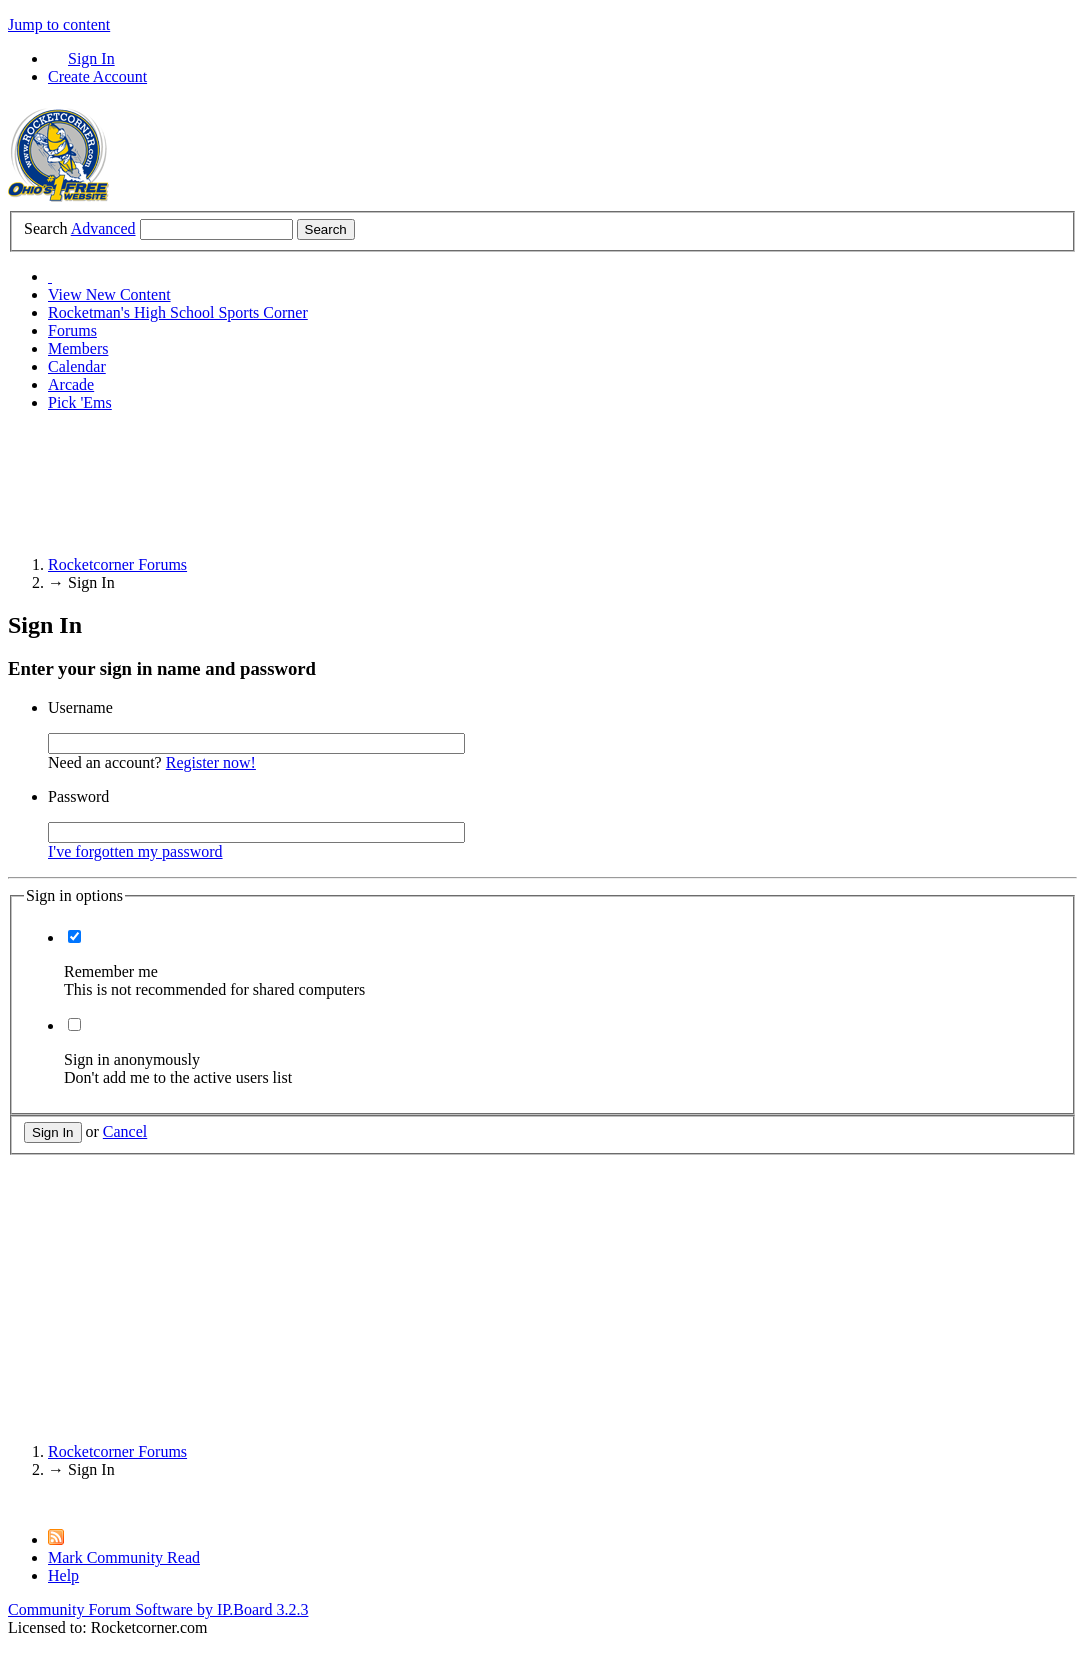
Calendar (77, 366)
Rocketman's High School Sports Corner (178, 312)
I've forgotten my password (135, 851)
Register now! (211, 762)
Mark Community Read (124, 1557)
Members (78, 348)
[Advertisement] (372, 473)
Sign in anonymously (132, 1059)
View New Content (109, 294)
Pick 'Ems (80, 402)
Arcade (71, 384)
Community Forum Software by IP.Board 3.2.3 (158, 1609)
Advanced (103, 228)
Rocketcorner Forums (117, 1451)
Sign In (91, 58)
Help (63, 1575)
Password (78, 796)
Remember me (111, 971)
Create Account (97, 76)
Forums (72, 330)
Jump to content (59, 24)
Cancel (125, 1131)
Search (46, 228)
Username (80, 707)
